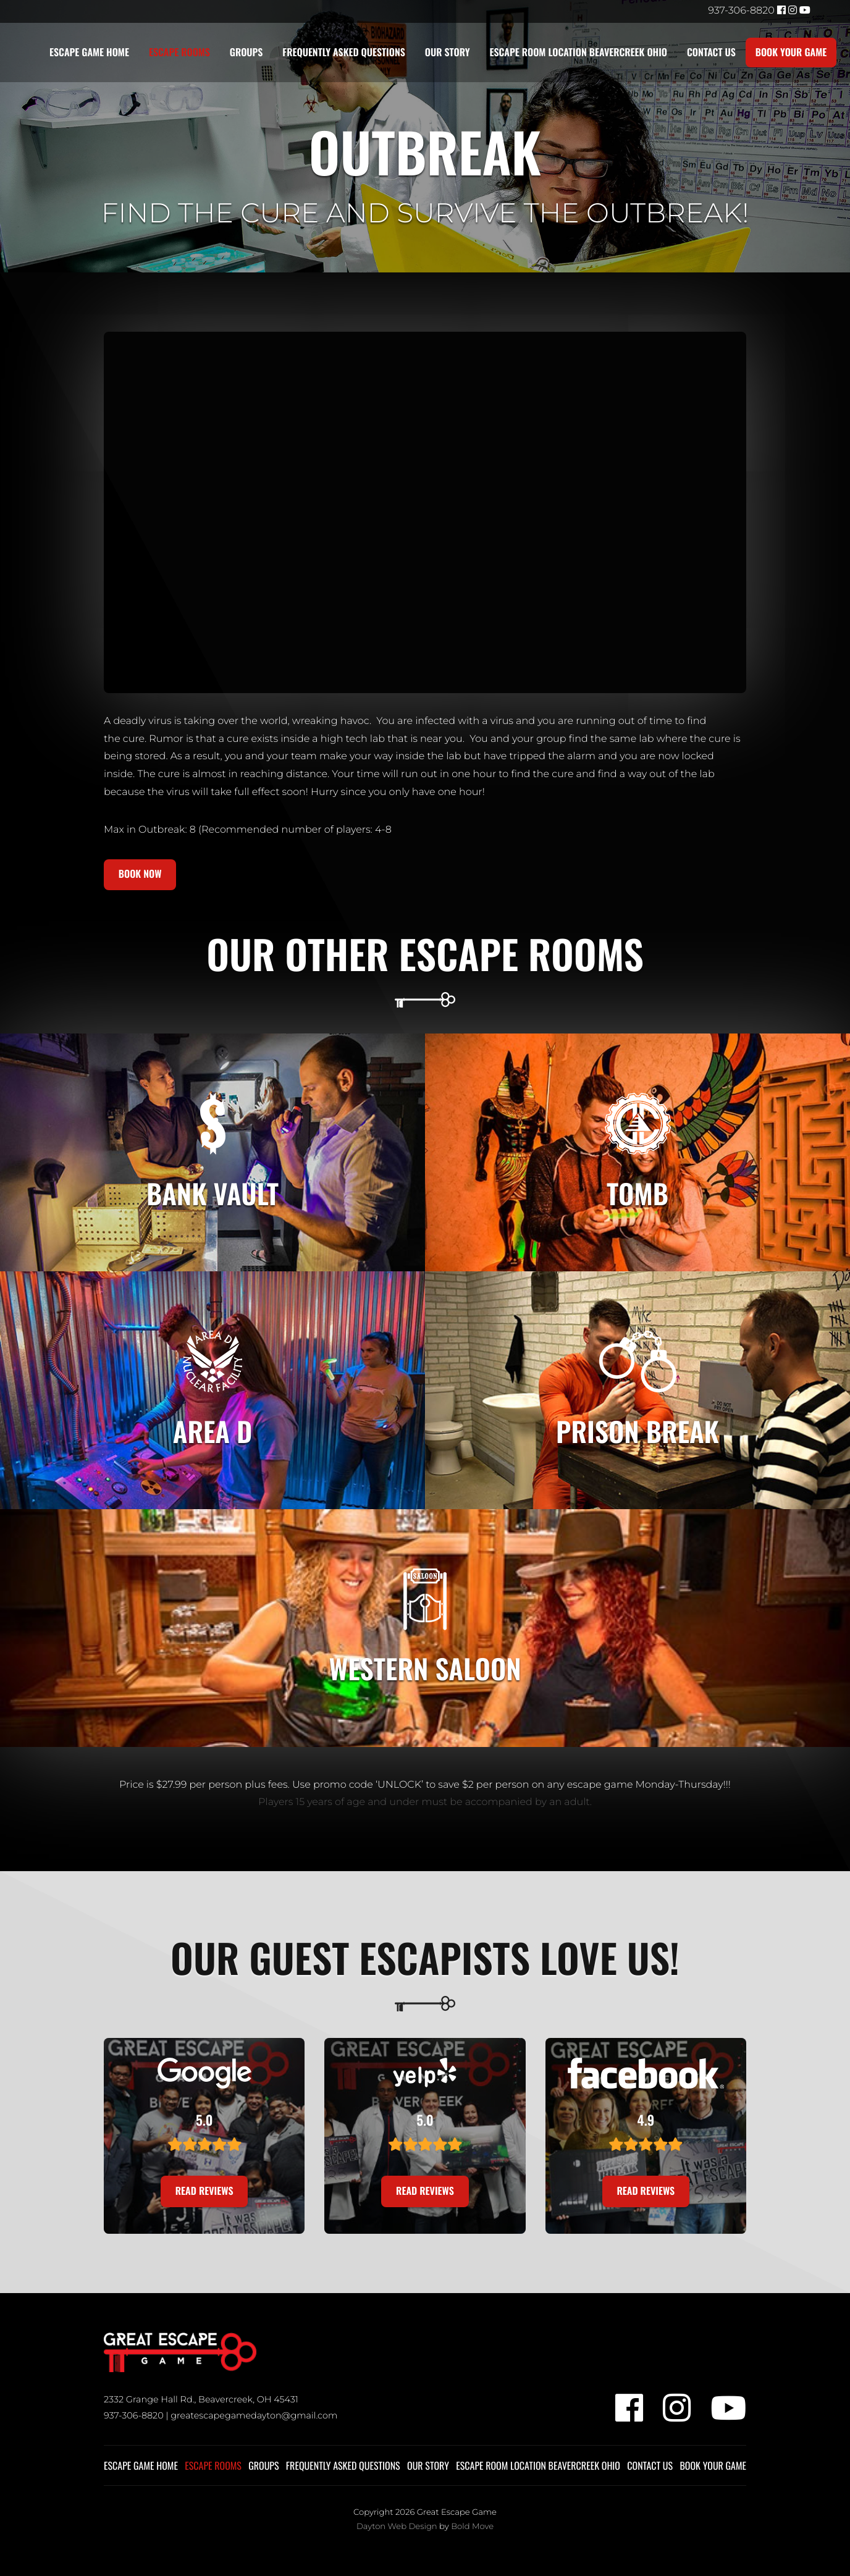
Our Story (448, 52)
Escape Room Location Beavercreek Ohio (579, 52)
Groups (246, 52)
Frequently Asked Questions (344, 52)
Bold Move (472, 2529)
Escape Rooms (179, 52)
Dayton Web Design (396, 2529)
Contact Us (712, 52)
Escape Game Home (89, 52)
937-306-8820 (741, 11)
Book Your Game (792, 52)
